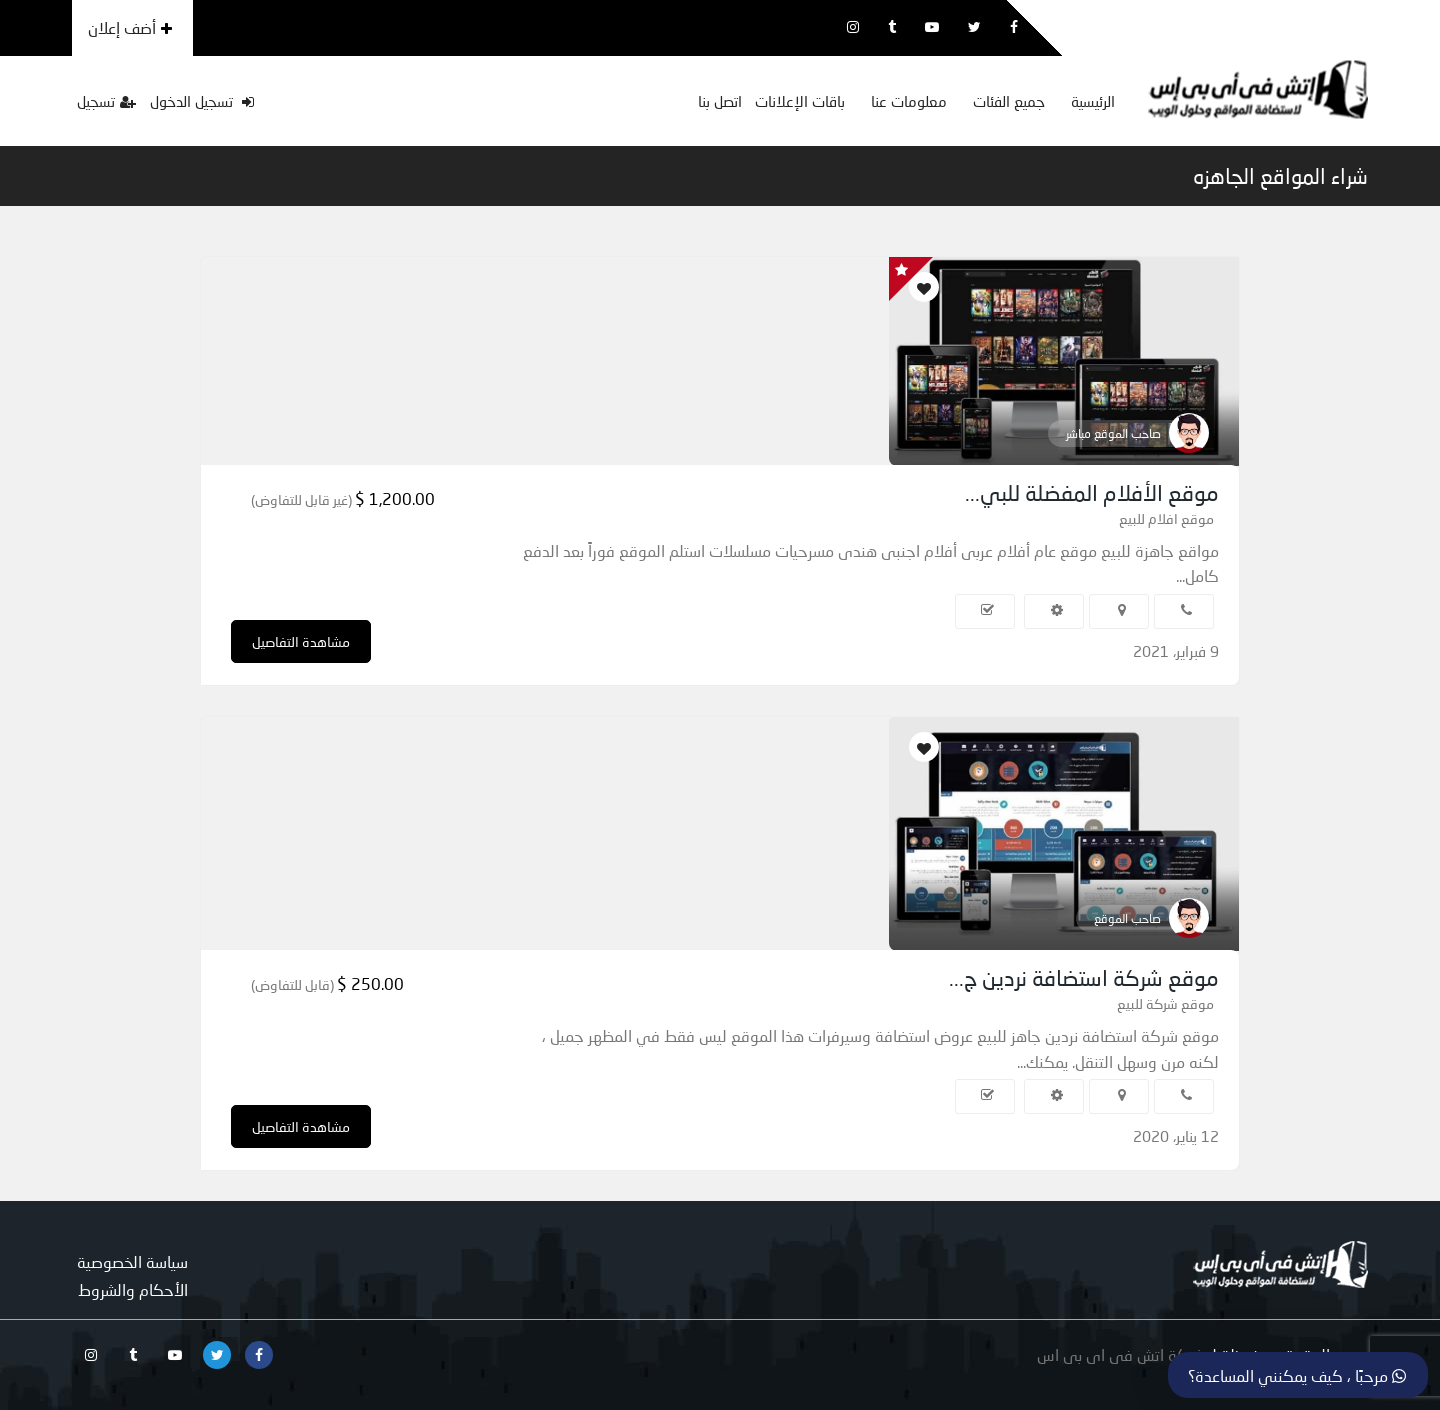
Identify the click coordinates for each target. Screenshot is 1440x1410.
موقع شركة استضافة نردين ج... (1084, 977)
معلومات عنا (909, 101)
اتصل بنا (720, 101)
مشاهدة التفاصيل (301, 641)
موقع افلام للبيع (1166, 518)
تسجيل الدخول (202, 101)
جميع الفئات (1009, 101)
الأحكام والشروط (133, 1289)
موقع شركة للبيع (1165, 1003)
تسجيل (106, 101)
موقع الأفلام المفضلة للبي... (1092, 492)
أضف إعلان (130, 27)
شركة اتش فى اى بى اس (1121, 1354)
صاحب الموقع (1127, 918)
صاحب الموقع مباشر (1113, 433)
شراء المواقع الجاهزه (1280, 176)
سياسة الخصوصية (132, 1261)
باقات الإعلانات (800, 101)
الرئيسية (1093, 101)
